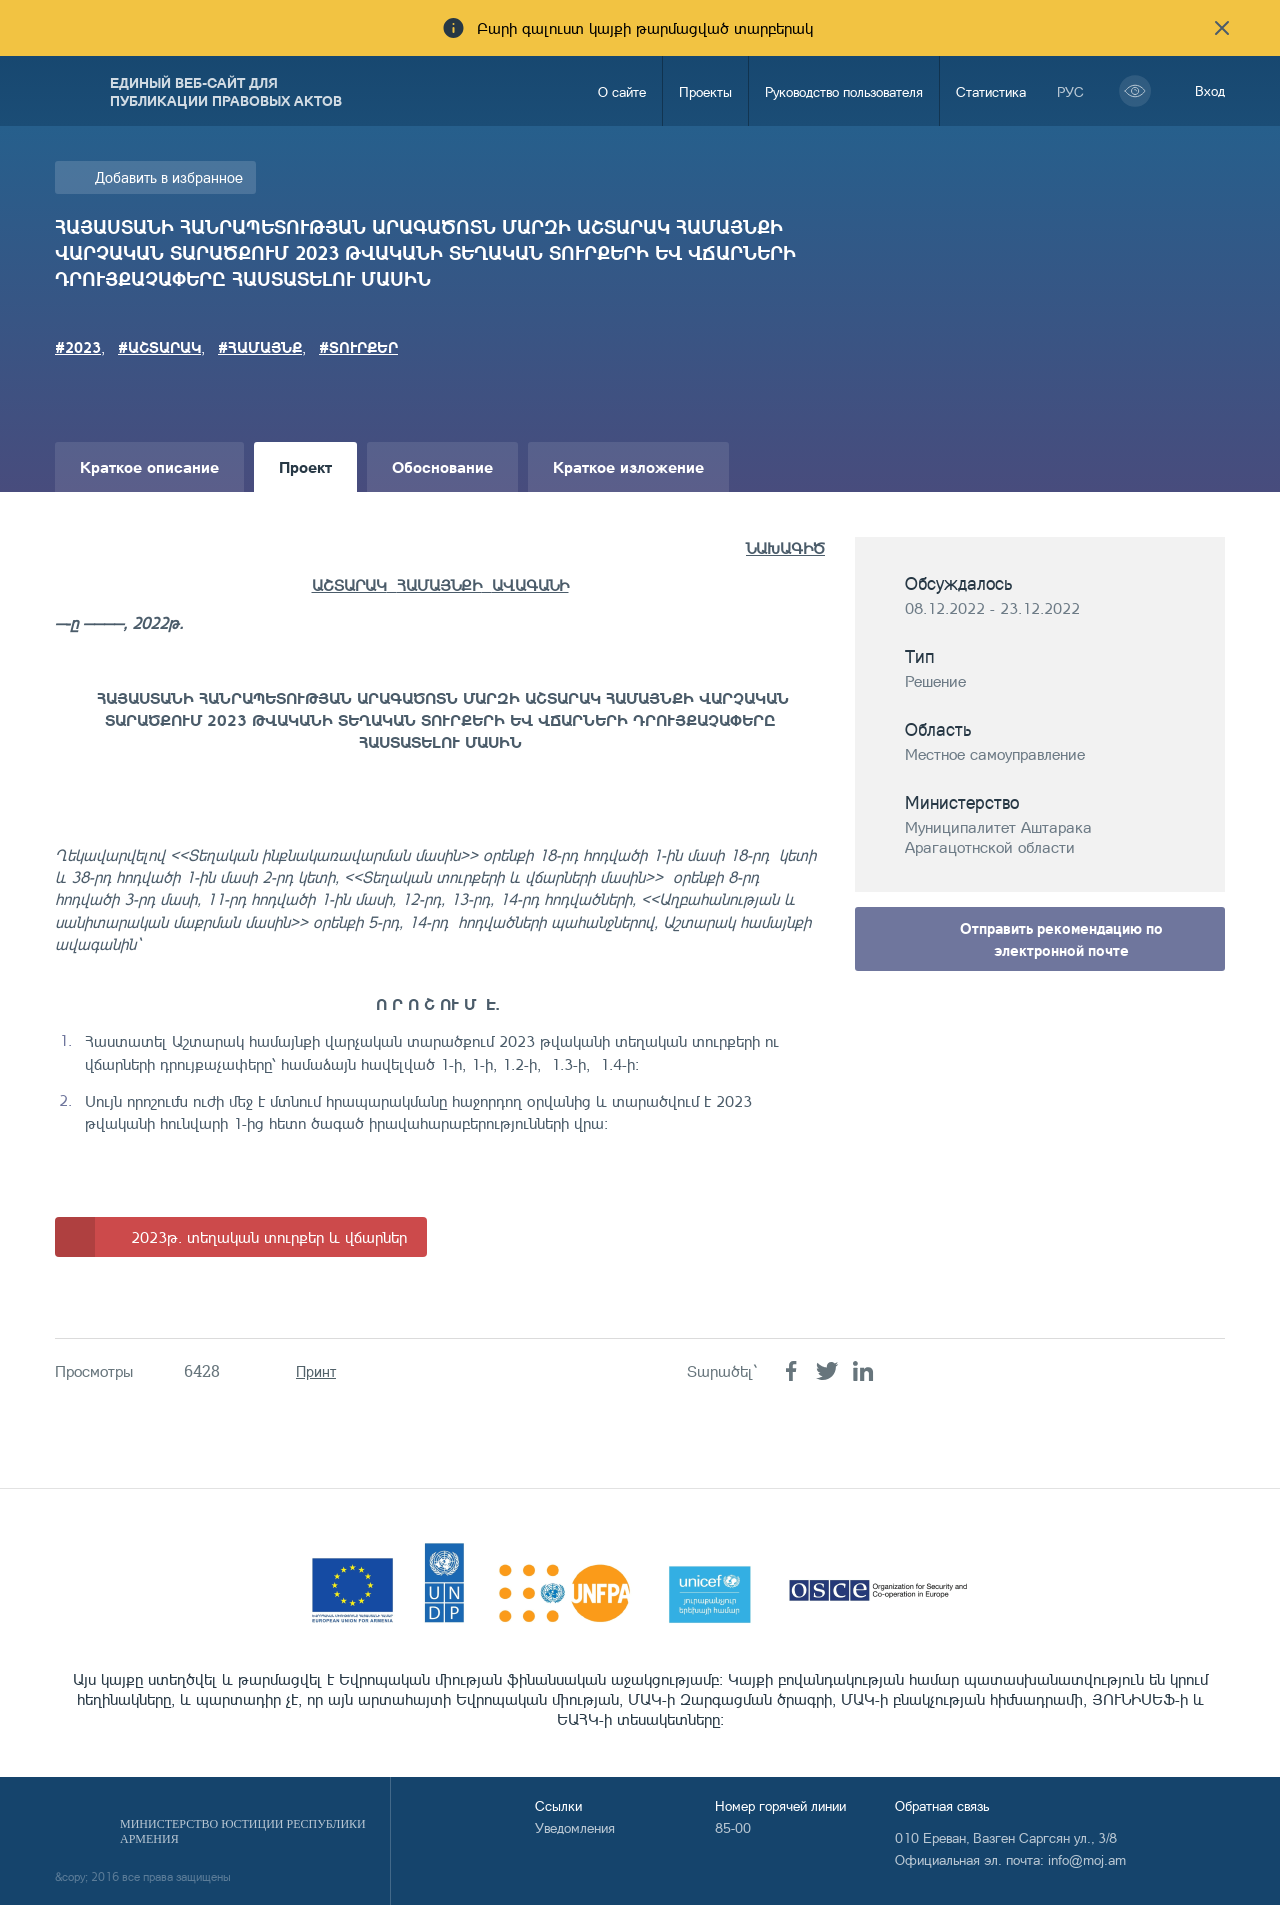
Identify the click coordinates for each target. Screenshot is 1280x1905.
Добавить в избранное (169, 177)
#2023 (78, 347)
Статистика (991, 91)
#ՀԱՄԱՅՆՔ (260, 347)
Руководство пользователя (844, 91)
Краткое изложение (628, 466)
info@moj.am (1087, 1859)
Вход (1210, 90)
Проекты (705, 91)
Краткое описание (149, 466)
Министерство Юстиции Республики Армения (243, 1831)
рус (1070, 91)
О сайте (622, 91)
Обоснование (442, 466)
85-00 (733, 1827)
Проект (305, 466)
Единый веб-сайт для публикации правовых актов (226, 91)
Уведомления (575, 1827)
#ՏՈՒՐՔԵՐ (358, 347)
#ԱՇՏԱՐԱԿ (159, 347)
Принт (316, 1371)
